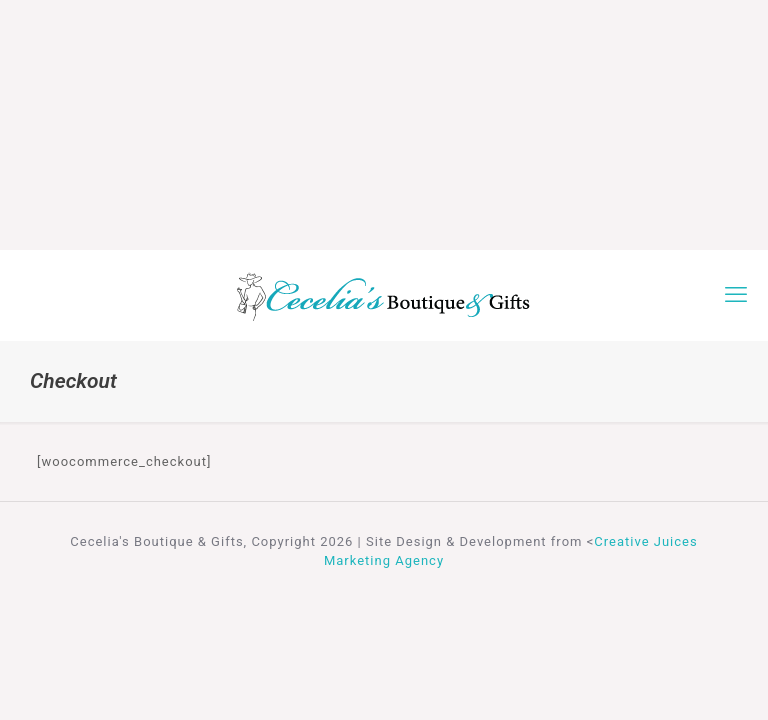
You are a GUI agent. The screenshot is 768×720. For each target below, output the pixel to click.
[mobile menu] (736, 295)
